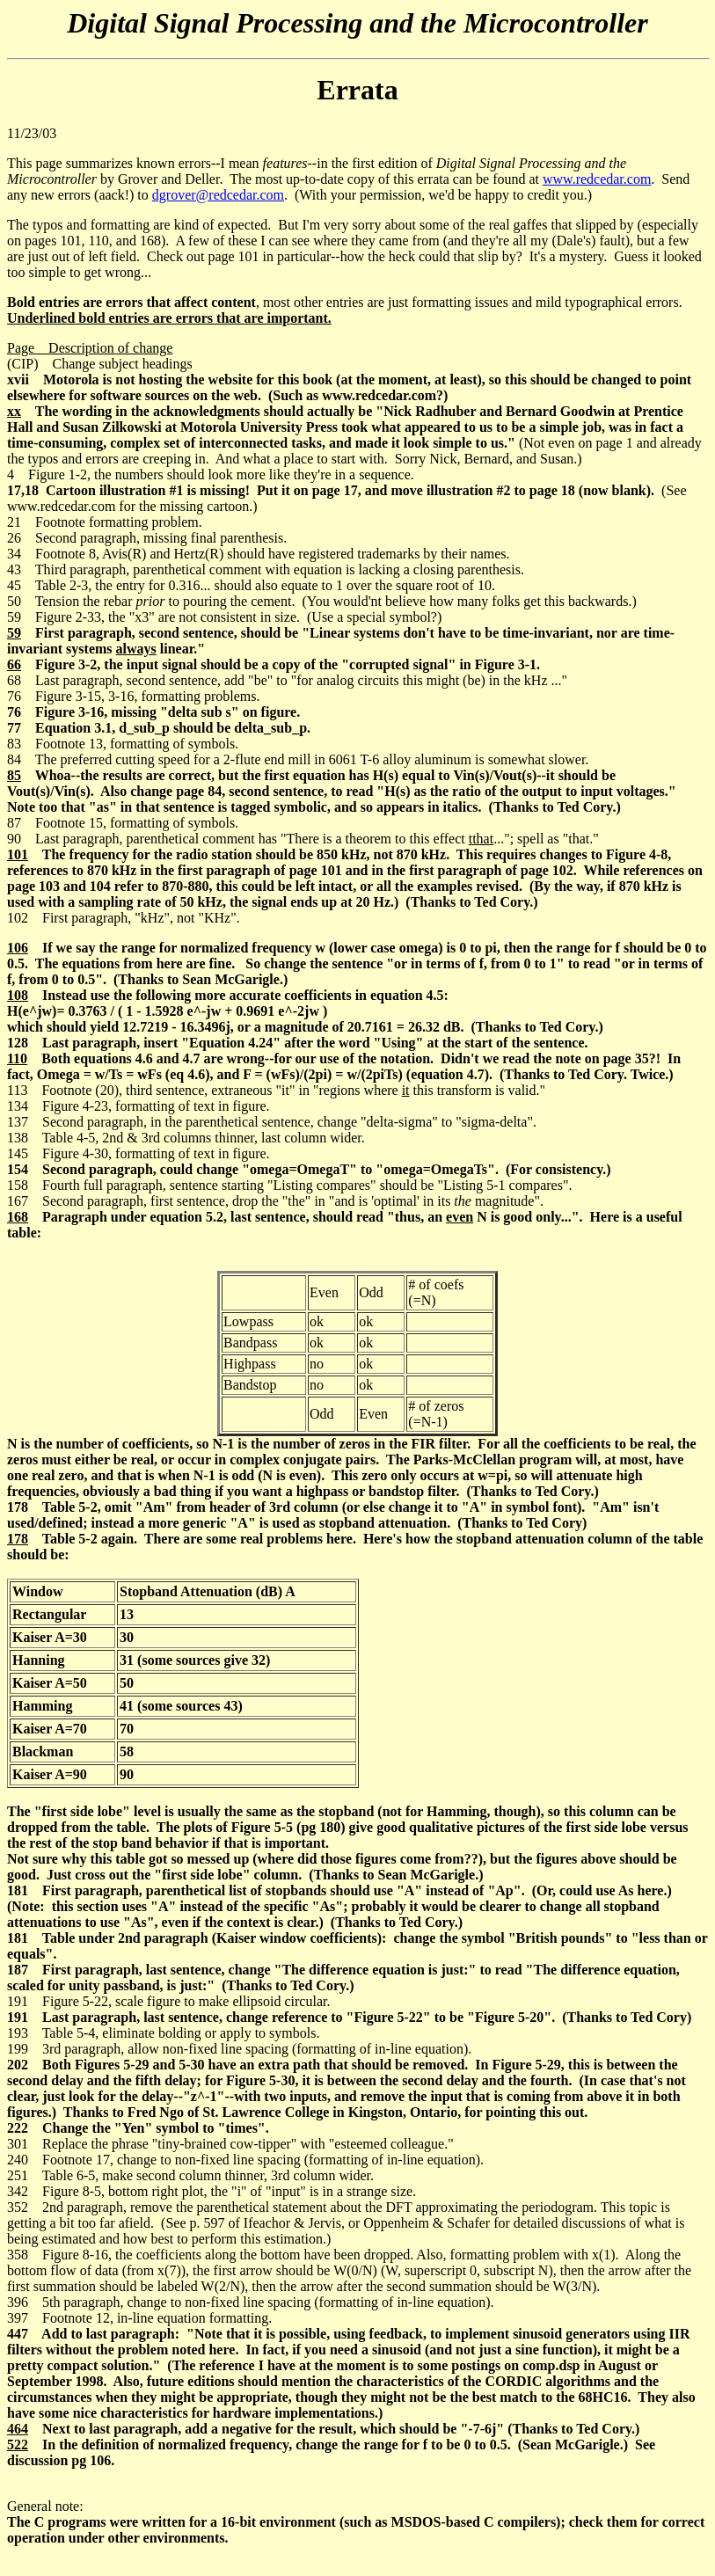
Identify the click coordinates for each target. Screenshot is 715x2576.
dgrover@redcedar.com (218, 194)
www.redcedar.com (597, 178)
